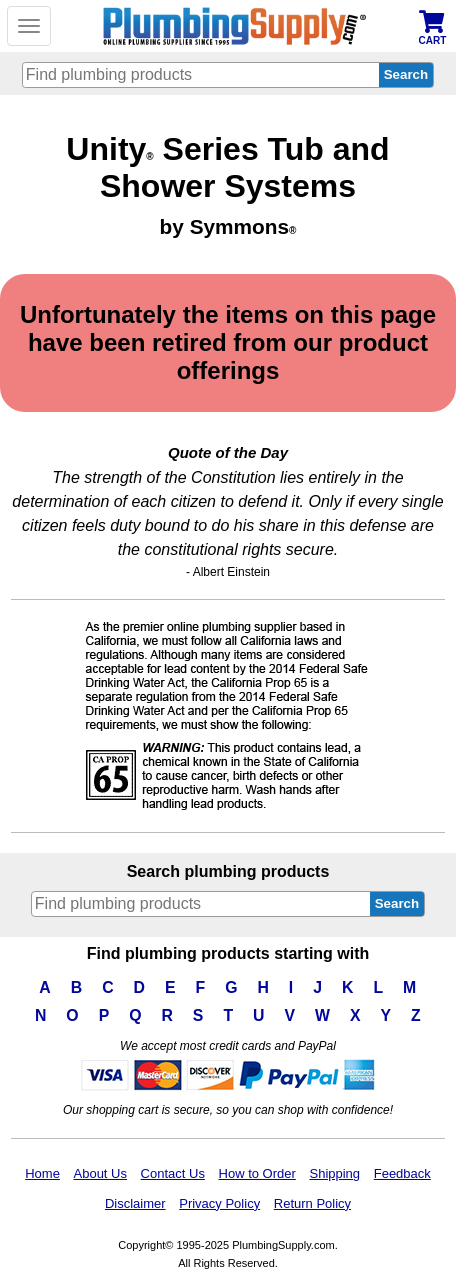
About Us (100, 1173)
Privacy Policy (219, 1203)
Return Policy (312, 1203)
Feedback (402, 1173)
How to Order (257, 1173)
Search (397, 903)
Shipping (334, 1173)
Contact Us (173, 1173)
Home (42, 1173)
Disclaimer (135, 1203)
